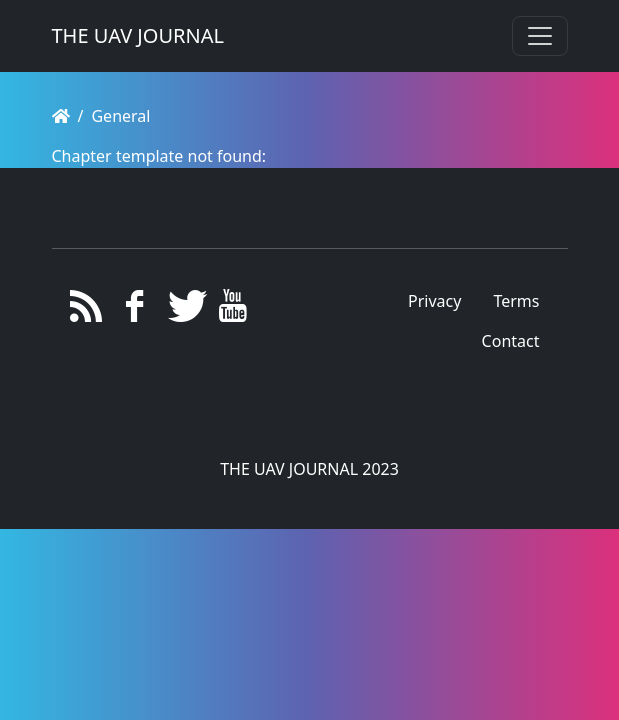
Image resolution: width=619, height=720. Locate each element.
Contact (511, 341)
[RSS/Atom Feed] (86, 311)
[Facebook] (134, 311)
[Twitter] (183, 311)
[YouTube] (232, 311)
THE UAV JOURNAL (138, 35)
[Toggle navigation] (540, 36)
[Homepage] (61, 116)
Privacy (434, 301)
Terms (516, 301)
